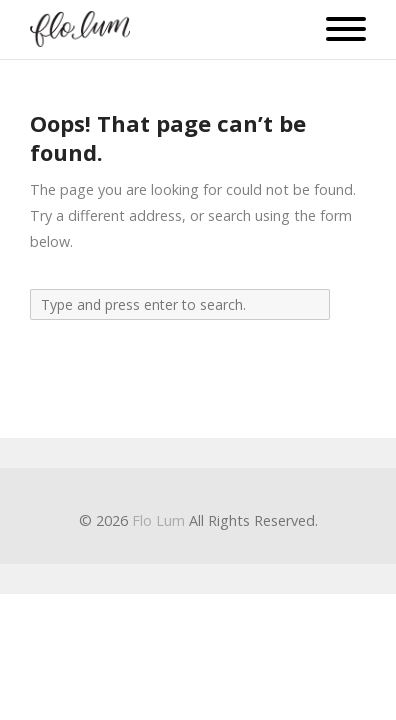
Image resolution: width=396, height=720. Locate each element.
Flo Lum (158, 520)
